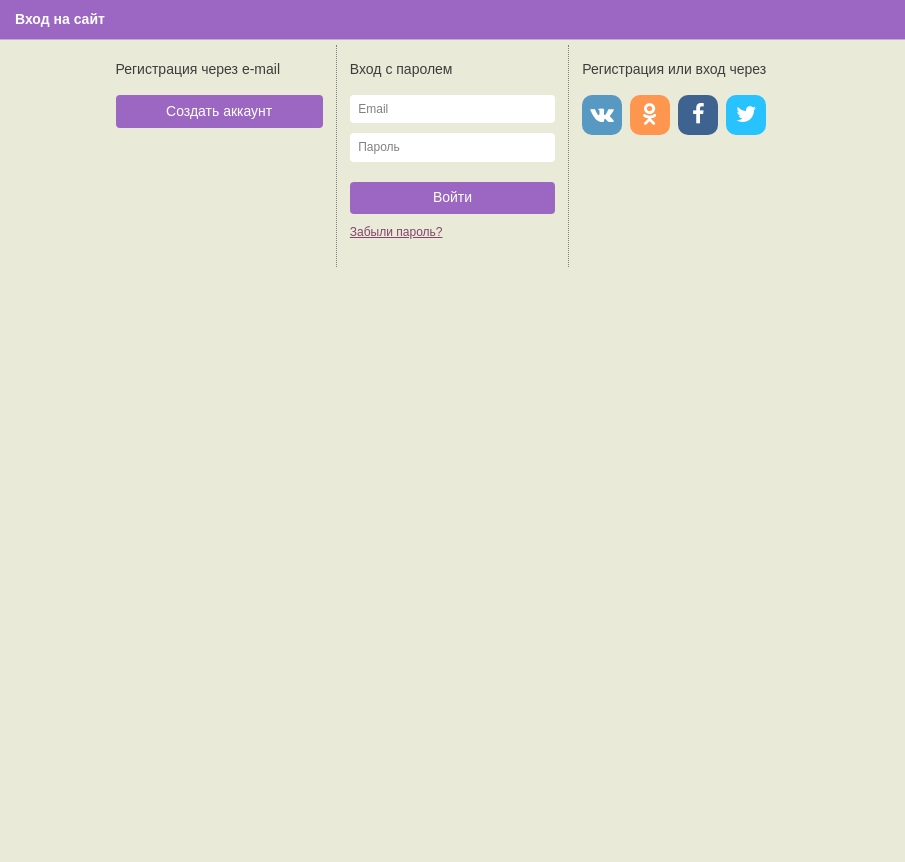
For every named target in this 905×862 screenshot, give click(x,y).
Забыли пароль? (396, 232)
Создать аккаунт (219, 111)
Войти (452, 197)
